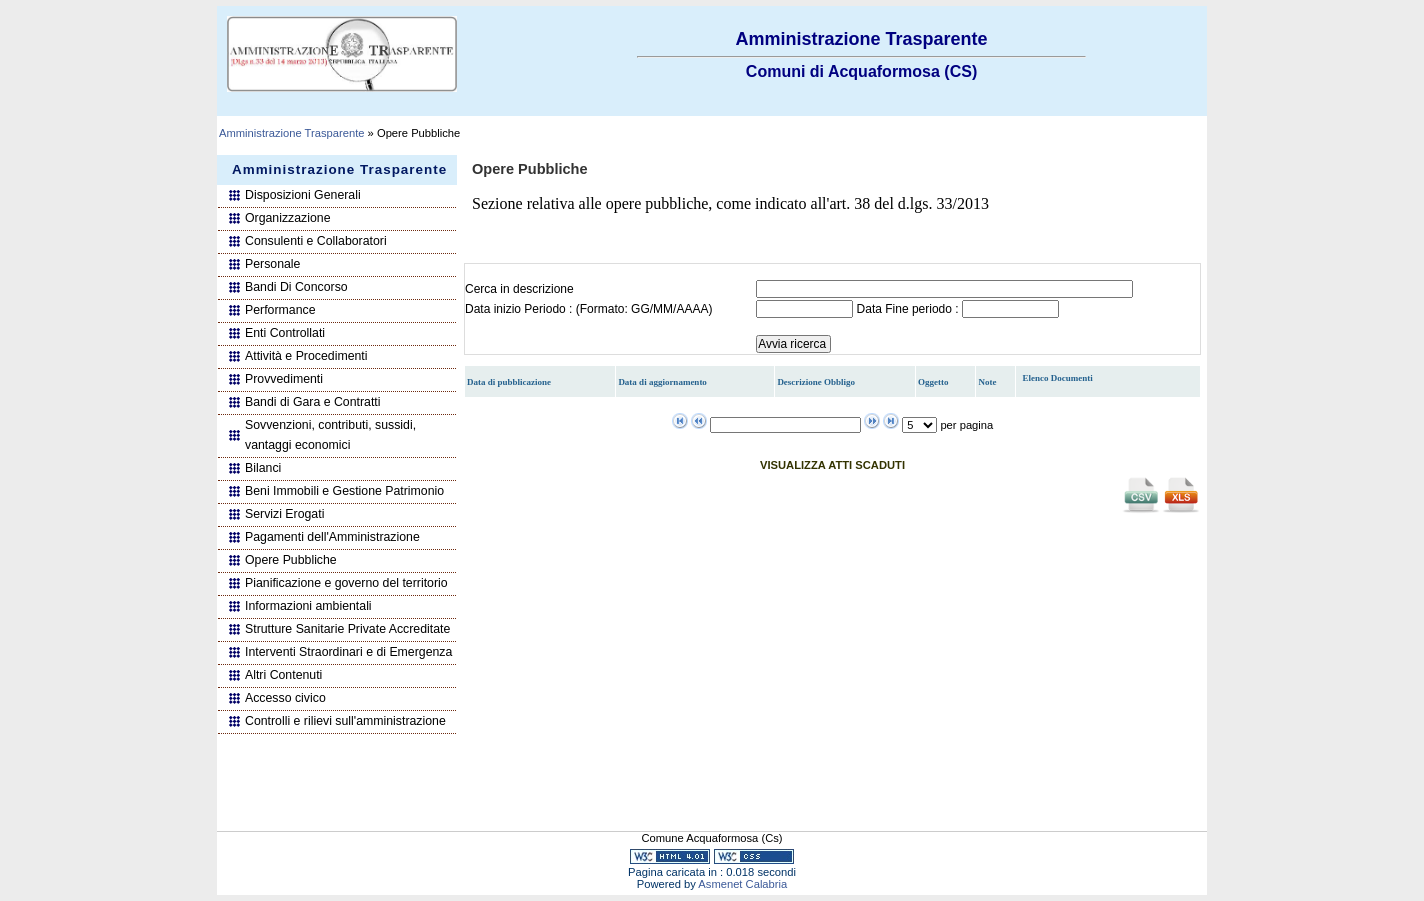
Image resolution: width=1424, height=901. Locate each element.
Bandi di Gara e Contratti (313, 402)
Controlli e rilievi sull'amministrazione (345, 721)
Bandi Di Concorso (296, 287)
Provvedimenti (284, 379)
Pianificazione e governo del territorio (346, 583)
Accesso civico (285, 698)
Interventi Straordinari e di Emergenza (348, 652)
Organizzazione (288, 218)
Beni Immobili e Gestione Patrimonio (344, 491)
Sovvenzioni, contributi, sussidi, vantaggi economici (330, 435)
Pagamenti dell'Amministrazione (332, 537)
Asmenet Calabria (742, 884)
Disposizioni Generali (303, 195)
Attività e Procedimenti (306, 356)
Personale (272, 264)
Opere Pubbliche (291, 560)
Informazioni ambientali (308, 606)
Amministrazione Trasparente (292, 133)
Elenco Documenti (1058, 378)
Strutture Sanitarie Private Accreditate (347, 629)
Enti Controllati (285, 333)
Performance (280, 310)
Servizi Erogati (284, 514)
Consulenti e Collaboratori (316, 241)
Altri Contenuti (283, 675)
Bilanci (263, 468)
